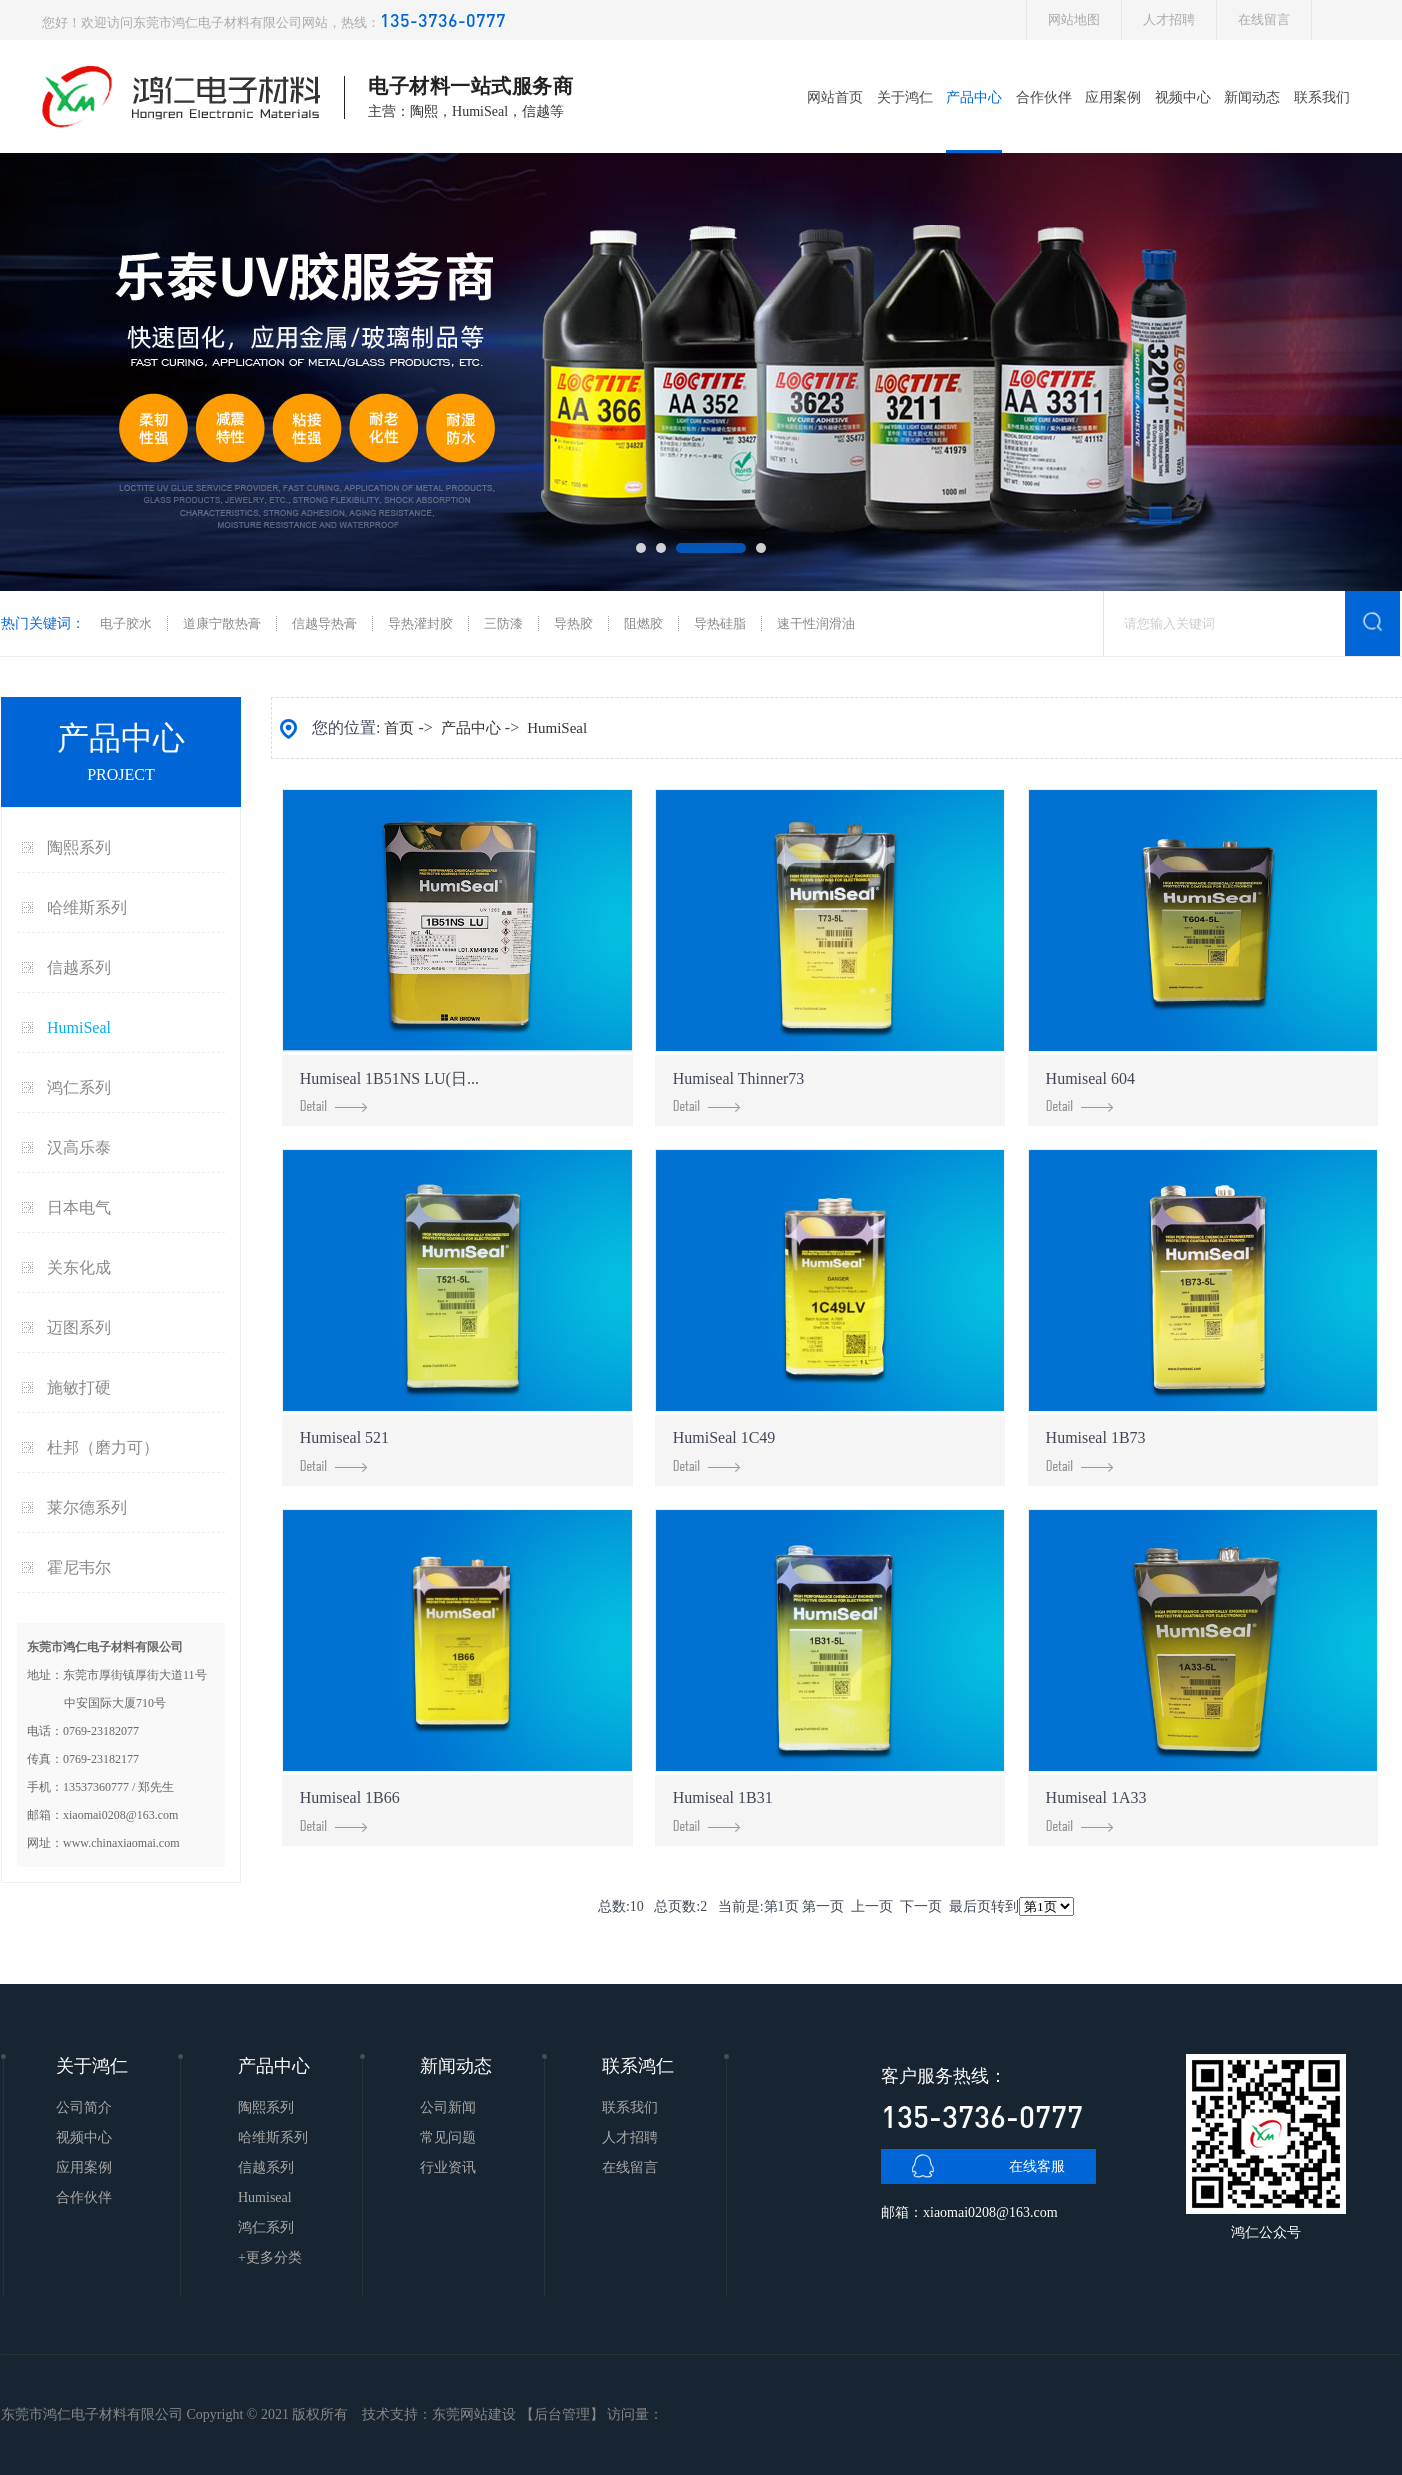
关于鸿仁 (905, 97)
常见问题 (448, 2137)
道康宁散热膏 (222, 623)
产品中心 (974, 97)
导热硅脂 (720, 623)
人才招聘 (1169, 19)
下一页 (921, 1906)
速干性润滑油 (816, 623)
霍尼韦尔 (79, 1567)
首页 (399, 728)
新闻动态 (1252, 97)
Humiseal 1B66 (350, 1810)
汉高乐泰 (79, 1147)
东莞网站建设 (474, 2414)
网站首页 (835, 97)
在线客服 (1037, 2166)
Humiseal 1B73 (1096, 1450)
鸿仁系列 (79, 1087)
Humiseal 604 (1090, 1091)
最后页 (970, 1906)
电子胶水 (126, 623)
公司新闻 (448, 2107)
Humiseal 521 (344, 1450)
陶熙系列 (79, 847)
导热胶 (573, 623)
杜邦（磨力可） (103, 1447)
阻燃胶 (643, 623)
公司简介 (84, 2107)
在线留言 (1264, 19)
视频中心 (1183, 97)
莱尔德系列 (87, 1507)
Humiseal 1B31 (723, 1810)
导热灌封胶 (420, 623)
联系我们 (1322, 97)
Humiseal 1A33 (1096, 1810)
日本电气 (79, 1207)
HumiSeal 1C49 (724, 1450)
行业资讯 (448, 2167)
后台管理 (562, 2414)
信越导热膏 (324, 623)
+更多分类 (270, 2257)
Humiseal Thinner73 (739, 1091)
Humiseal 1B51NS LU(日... (389, 1091)
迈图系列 (79, 1327)
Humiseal (265, 2197)
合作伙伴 (1044, 97)
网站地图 (1074, 19)
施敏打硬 (79, 1387)
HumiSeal (79, 1027)
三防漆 (503, 623)
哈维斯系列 (87, 907)
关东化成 (79, 1267)
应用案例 (1113, 97)
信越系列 (79, 967)
